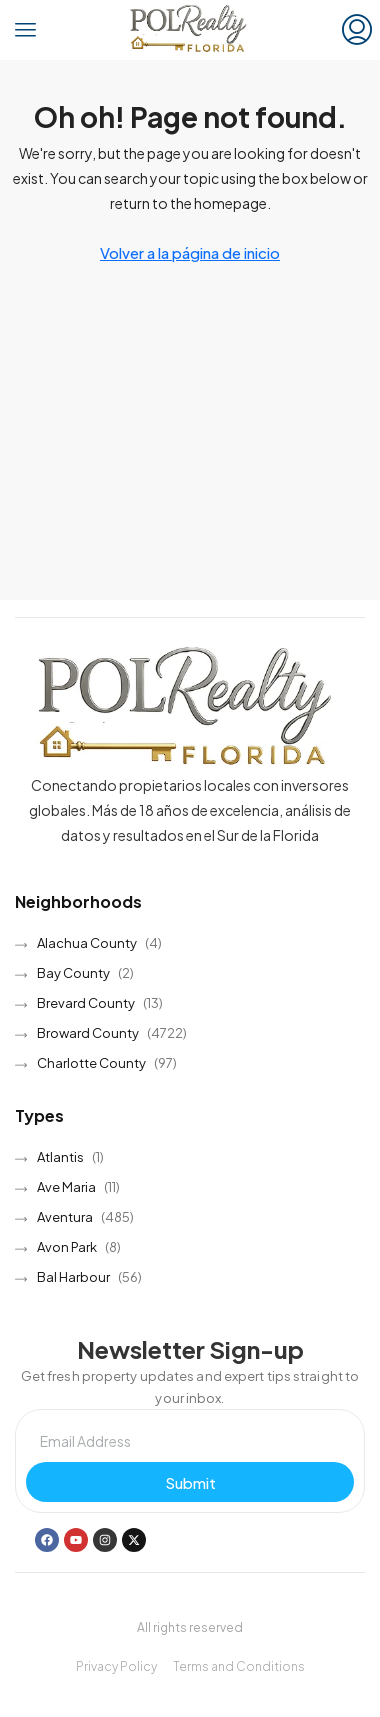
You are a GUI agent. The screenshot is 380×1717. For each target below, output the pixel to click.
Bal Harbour (73, 1277)
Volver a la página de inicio (190, 252)
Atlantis (60, 1157)
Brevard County (86, 1003)
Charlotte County (91, 1063)
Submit (190, 1482)
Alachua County (87, 943)
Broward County (88, 1033)
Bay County (73, 973)
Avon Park (67, 1247)
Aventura (65, 1217)
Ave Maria (66, 1187)
